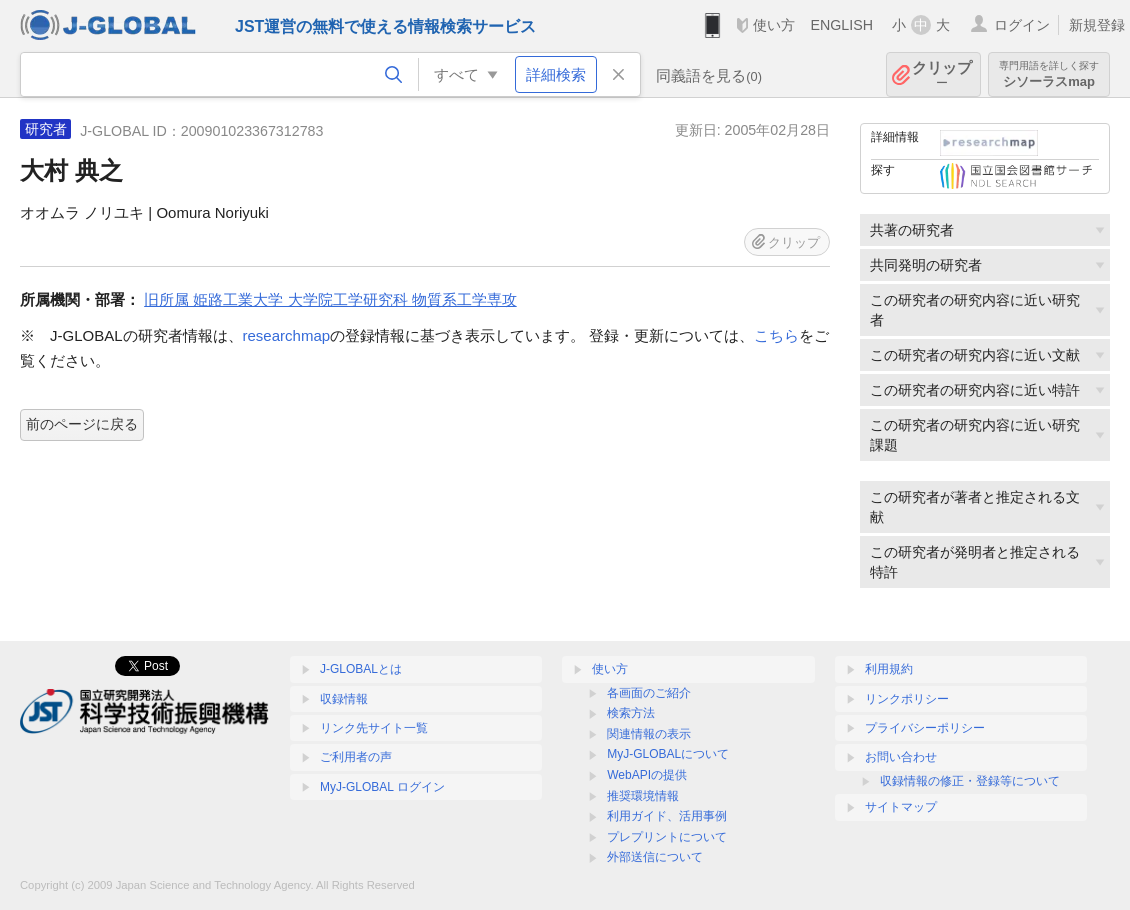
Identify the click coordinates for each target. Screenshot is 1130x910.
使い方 (774, 25)
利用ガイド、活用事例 (667, 816)
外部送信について (655, 857)
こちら (776, 335)
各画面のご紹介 (649, 693)
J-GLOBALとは (361, 669)
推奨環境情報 (643, 796)
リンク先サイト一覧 (374, 728)
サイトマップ (901, 807)
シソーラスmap (1049, 74)
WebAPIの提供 (647, 775)
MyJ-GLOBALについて (668, 754)
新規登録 (1097, 25)
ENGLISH (841, 25)
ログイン (1022, 25)
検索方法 (631, 713)
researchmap (287, 335)
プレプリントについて (667, 837)
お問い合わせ (901, 757)
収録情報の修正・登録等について (970, 781)
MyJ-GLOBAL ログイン (382, 787)
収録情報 (344, 699)
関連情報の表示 (649, 734)
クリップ (942, 74)
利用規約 (889, 669)
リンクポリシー (907, 699)
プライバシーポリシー (925, 728)
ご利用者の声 (356, 757)
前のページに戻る (82, 424)
